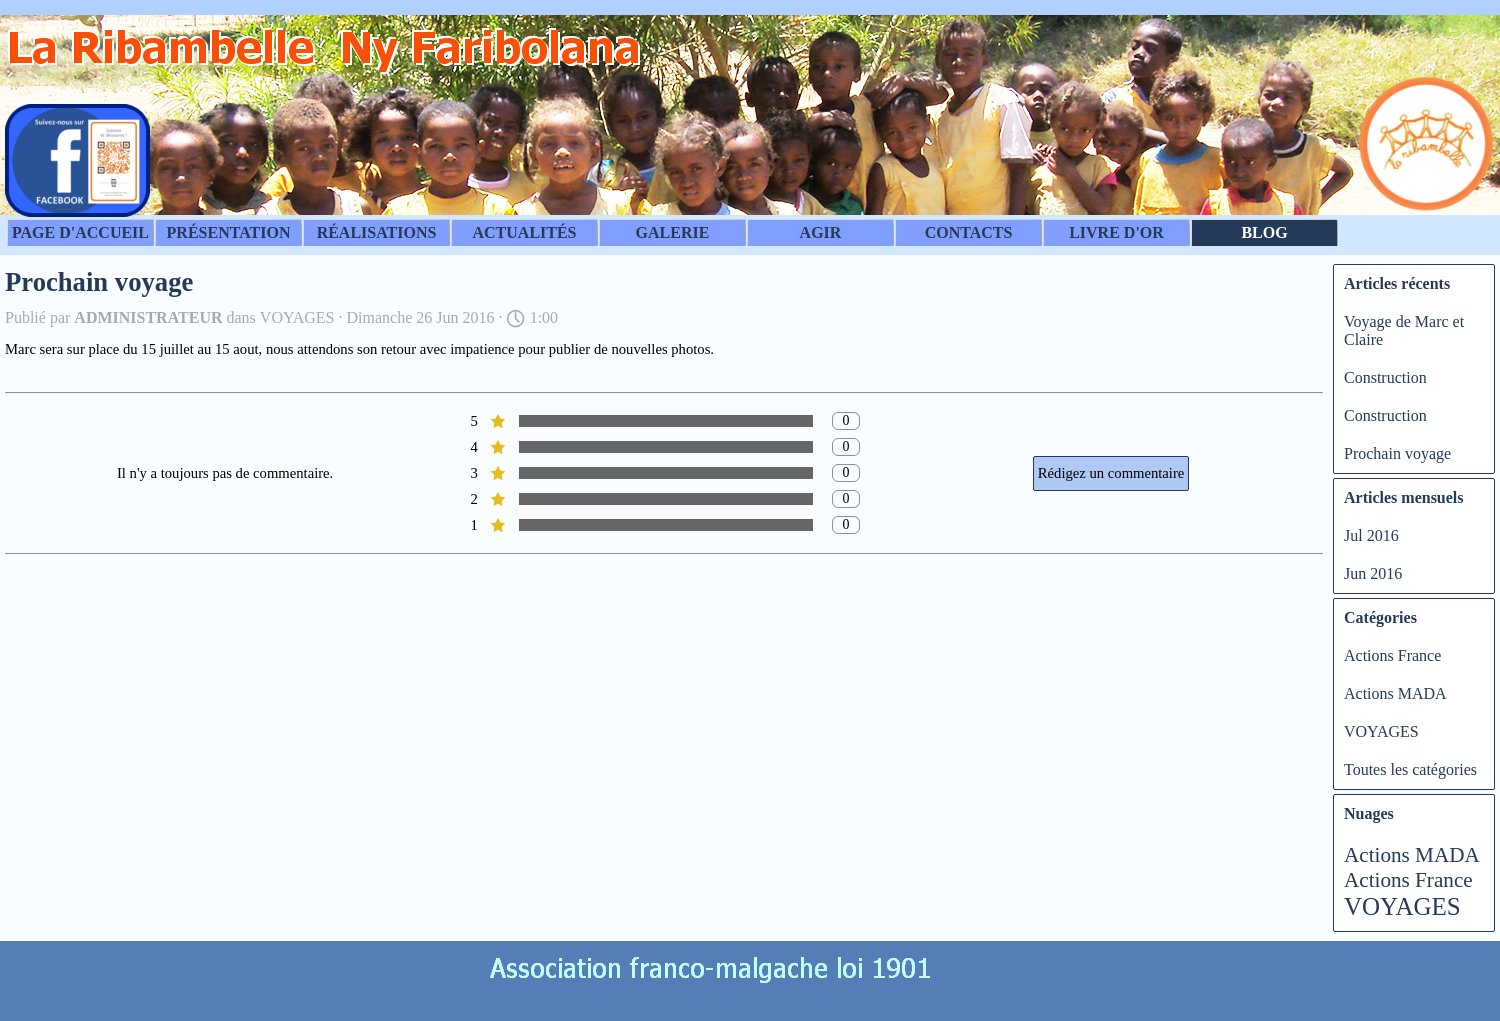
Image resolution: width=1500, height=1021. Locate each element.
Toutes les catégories (1410, 769)
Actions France (1392, 655)
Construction (1385, 377)
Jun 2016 (1373, 573)
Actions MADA (1395, 693)
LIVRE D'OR (1116, 232)
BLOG (1264, 232)
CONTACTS (969, 232)
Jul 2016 (1371, 535)
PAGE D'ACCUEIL (80, 232)
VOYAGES (1381, 731)
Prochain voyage (1397, 453)
